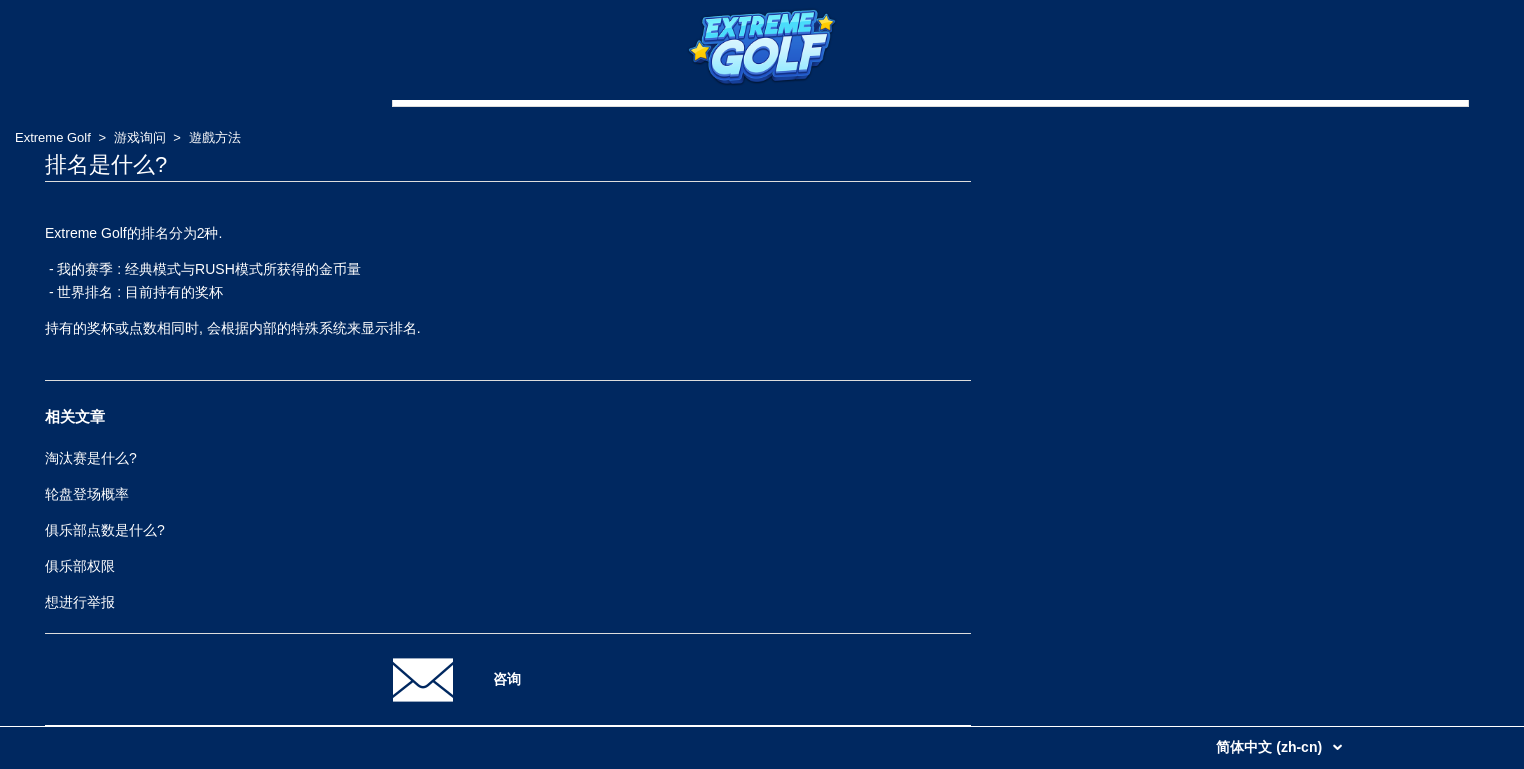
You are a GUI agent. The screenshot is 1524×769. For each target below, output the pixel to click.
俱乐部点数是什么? (105, 530)
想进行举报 (80, 602)
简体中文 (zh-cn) (1271, 747)
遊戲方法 (215, 137)
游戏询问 (140, 137)
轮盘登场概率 (87, 494)
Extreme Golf (53, 137)
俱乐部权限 (80, 566)
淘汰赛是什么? (91, 458)
